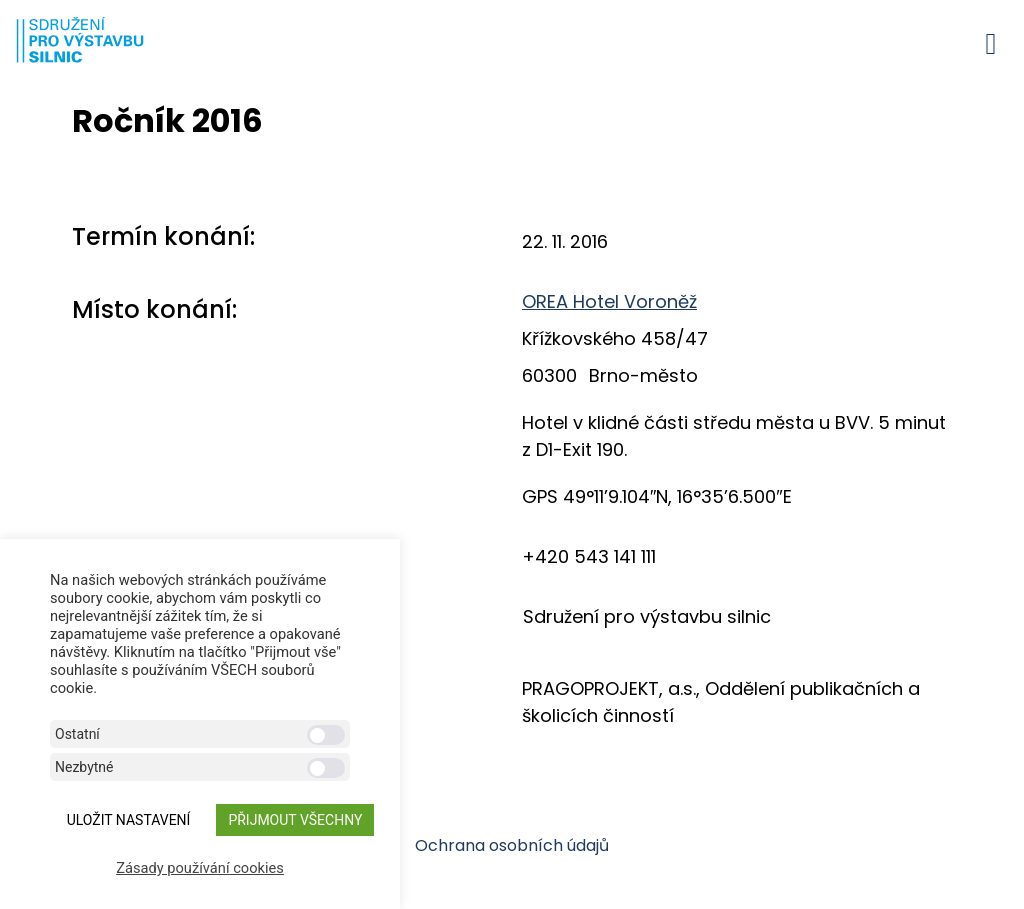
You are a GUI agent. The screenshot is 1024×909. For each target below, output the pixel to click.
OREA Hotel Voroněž (609, 301)
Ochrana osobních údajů (512, 845)
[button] (991, 43)
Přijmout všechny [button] (295, 820)
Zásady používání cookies (200, 868)
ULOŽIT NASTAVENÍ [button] (129, 820)
